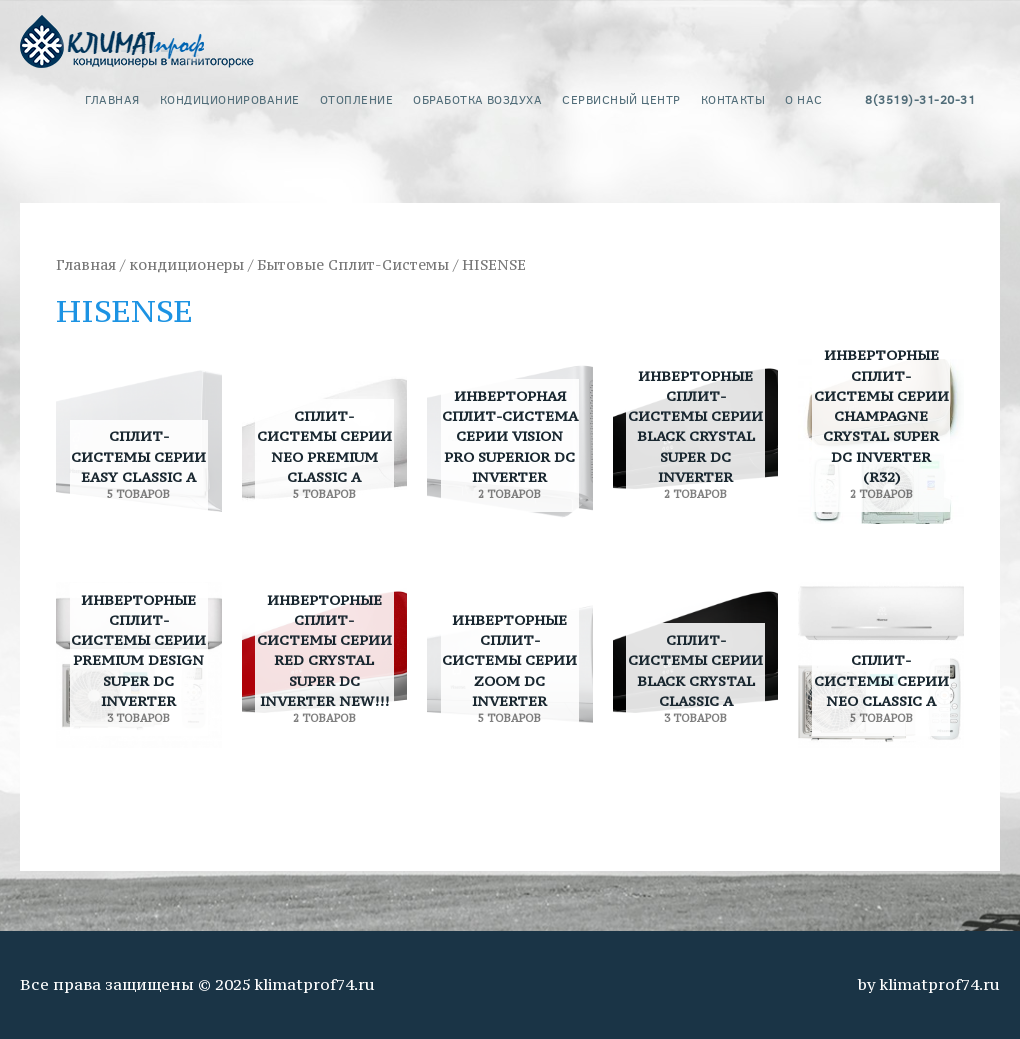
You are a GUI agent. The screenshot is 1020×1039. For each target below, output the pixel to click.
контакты (733, 99)
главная (112, 99)
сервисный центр (621, 99)
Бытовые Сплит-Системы (353, 265)
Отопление (356, 99)
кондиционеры (186, 265)
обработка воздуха (477, 99)
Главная (86, 265)
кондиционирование (230, 99)
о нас (803, 99)
